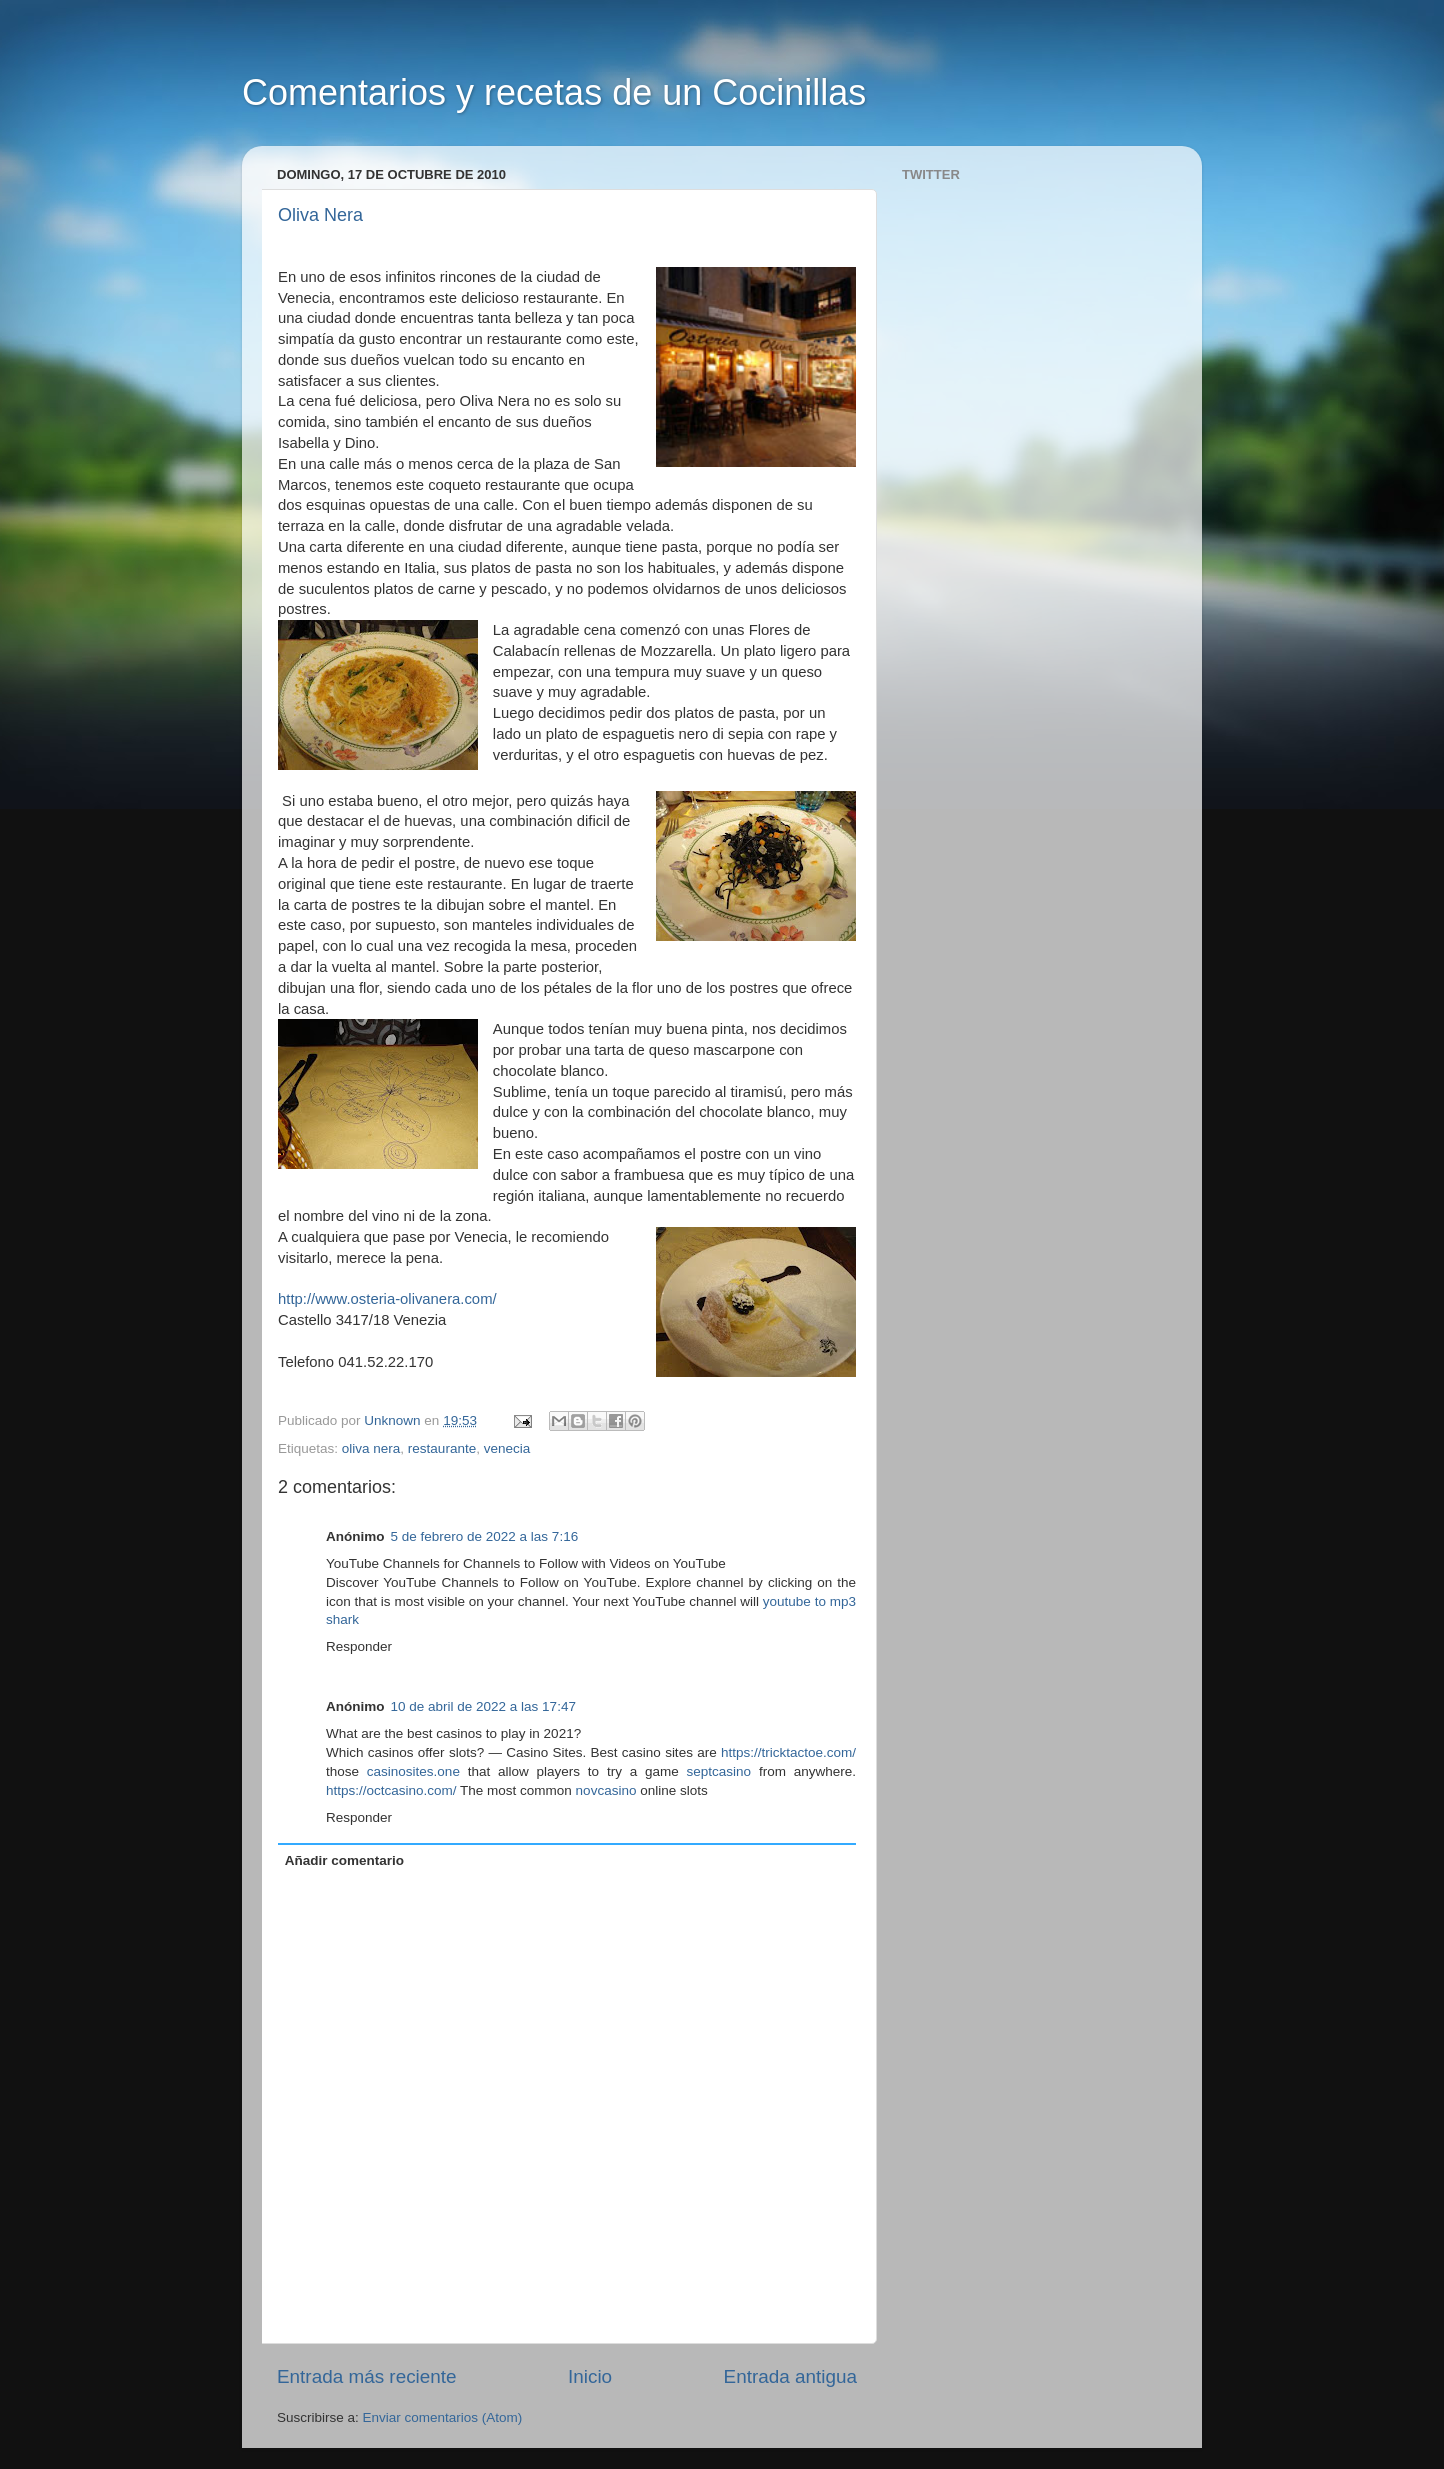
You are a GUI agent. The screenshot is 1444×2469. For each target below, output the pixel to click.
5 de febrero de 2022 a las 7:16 (485, 1536)
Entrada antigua (790, 2376)
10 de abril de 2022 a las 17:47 (483, 1706)
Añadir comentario (344, 1860)
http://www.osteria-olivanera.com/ (387, 1299)
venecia (507, 1448)
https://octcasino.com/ (391, 1790)
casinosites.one (413, 1771)
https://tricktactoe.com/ (788, 1752)
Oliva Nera (320, 215)
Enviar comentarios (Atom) (443, 2417)
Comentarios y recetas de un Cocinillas (554, 92)
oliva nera (371, 1448)
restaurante (442, 1448)
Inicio (590, 2376)
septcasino (719, 1771)
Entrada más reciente (367, 2376)
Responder (359, 1646)
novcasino (606, 1790)
